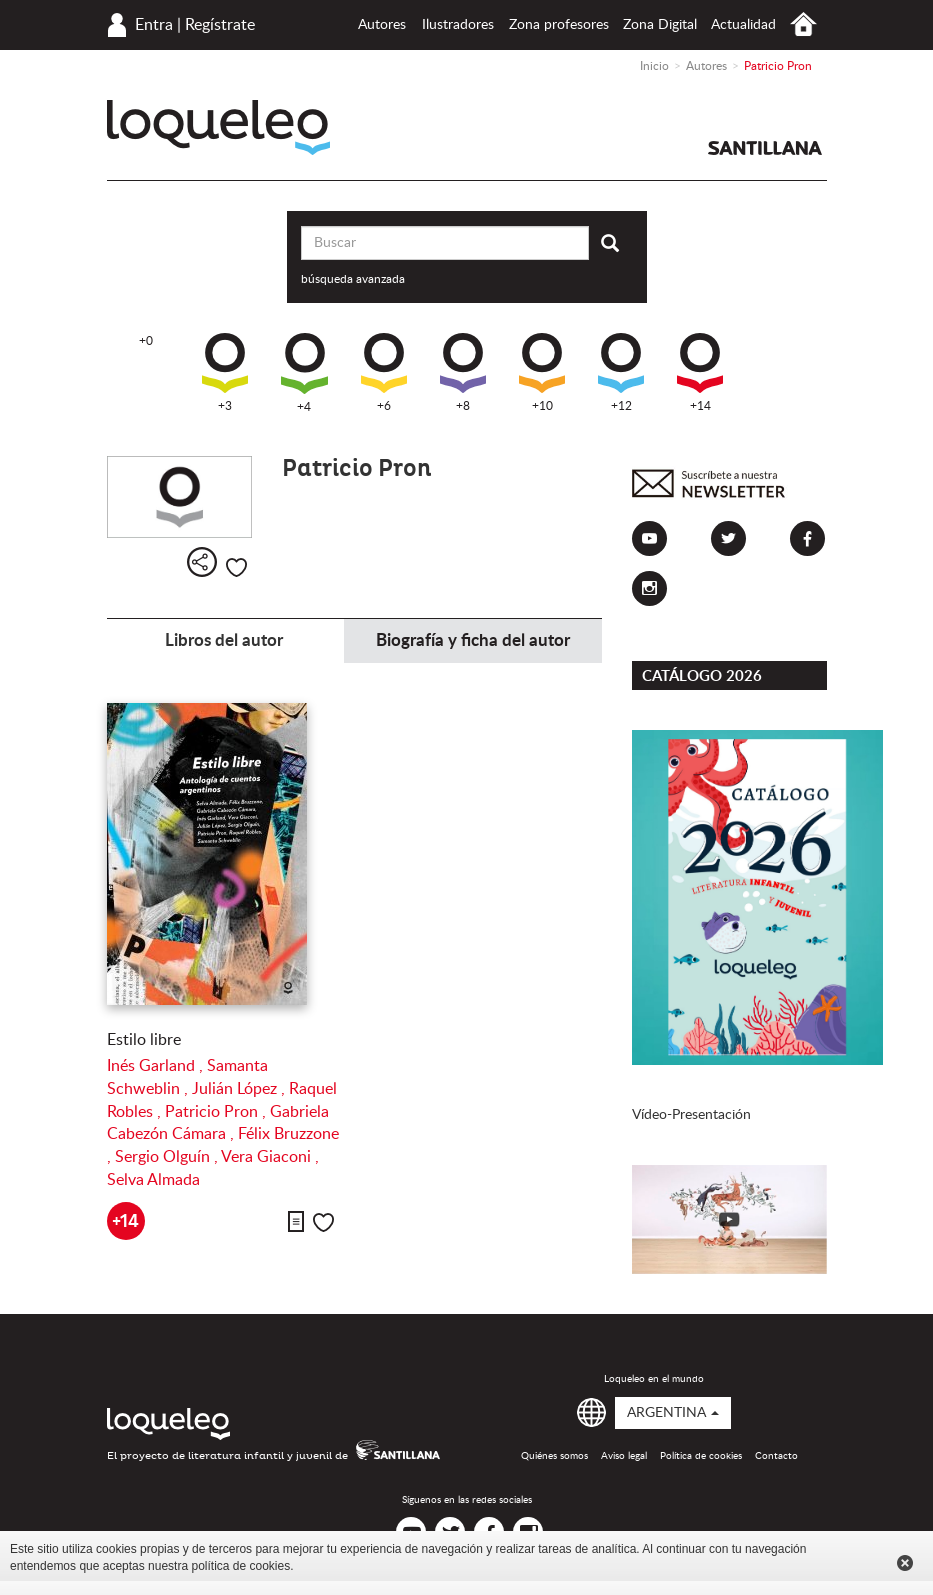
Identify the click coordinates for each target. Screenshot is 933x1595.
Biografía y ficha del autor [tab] (473, 640)
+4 (304, 373)
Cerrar (905, 1563)
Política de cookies (701, 1456)
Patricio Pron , (217, 1112)
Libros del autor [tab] (224, 640)
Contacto (776, 1456)
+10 (542, 372)
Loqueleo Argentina (218, 127)
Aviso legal (624, 1456)
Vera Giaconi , (270, 1157)
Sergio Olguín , (168, 1157)
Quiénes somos (554, 1456)
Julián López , (240, 1089)
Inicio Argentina (803, 24)
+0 (146, 341)
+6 (384, 372)
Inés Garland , (157, 1066)
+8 (463, 372)
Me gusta (236, 567)
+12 (621, 372)
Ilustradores (458, 25)
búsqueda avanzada (353, 279)
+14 (700, 372)
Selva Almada (153, 1180)
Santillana (765, 148)
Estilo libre (144, 1040)
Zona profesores (559, 25)
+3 (225, 372)
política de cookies (240, 1566)
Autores (382, 25)
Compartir (202, 562)
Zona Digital (660, 25)
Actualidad (743, 25)
